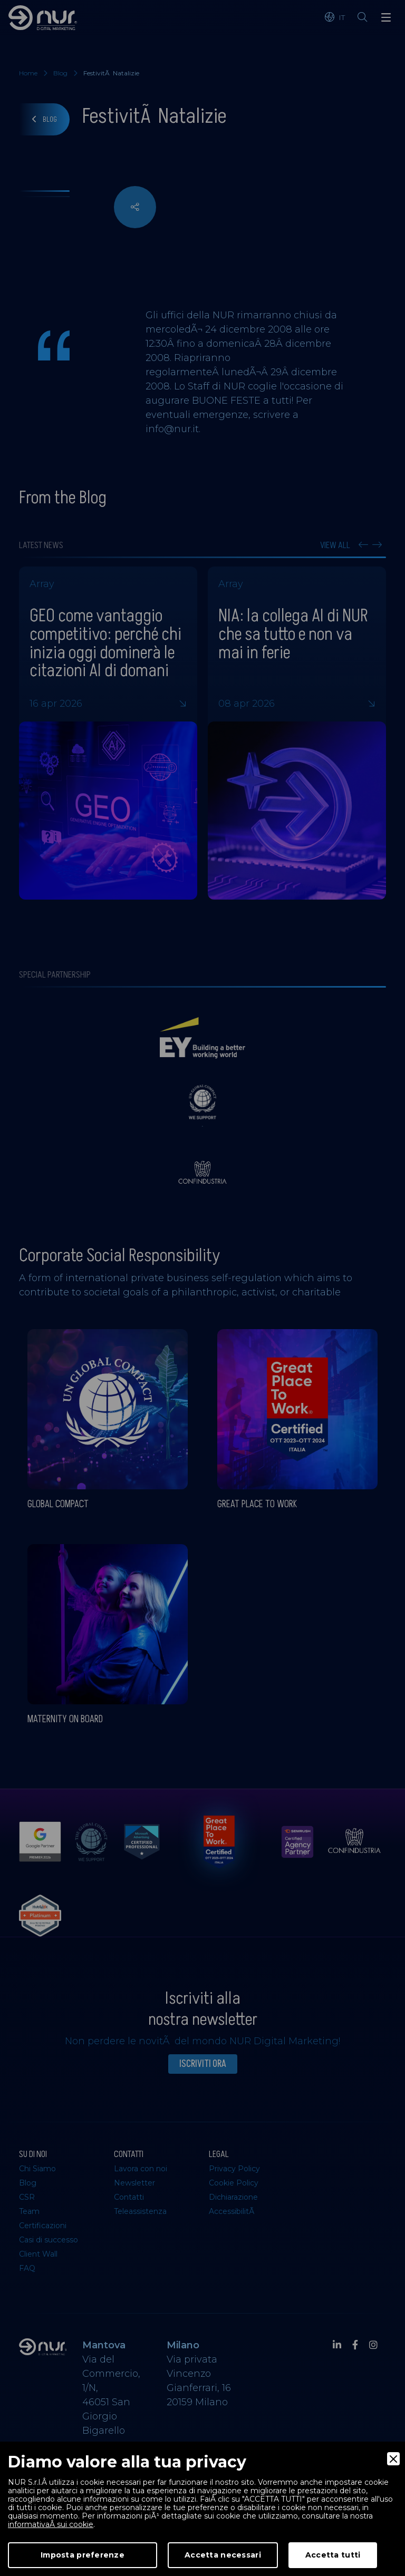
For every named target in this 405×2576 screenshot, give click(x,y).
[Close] (393, 2458)
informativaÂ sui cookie (50, 2524)
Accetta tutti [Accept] (333, 2555)
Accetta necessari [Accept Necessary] (223, 2555)
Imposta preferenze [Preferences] (82, 2555)
